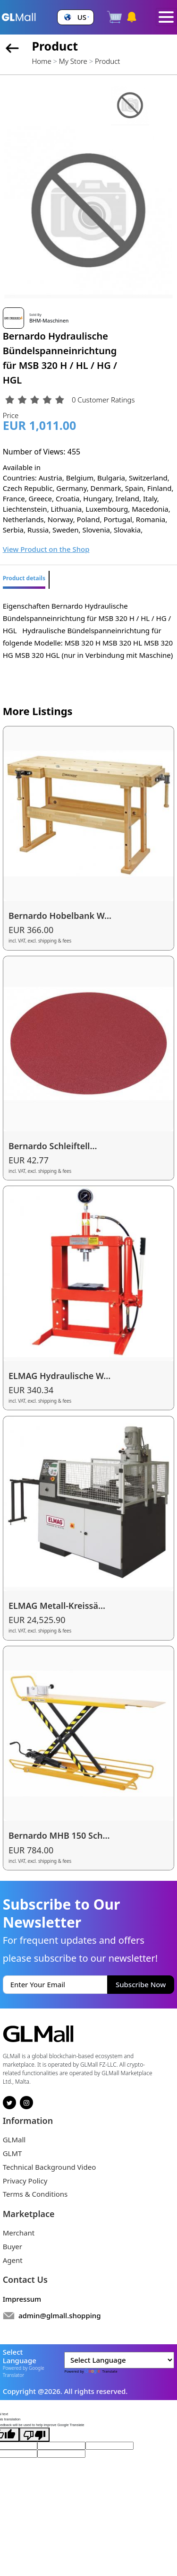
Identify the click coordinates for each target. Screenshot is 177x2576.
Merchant (19, 2232)
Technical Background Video (49, 2167)
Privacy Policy (25, 2180)
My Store (73, 61)
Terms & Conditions (35, 2194)
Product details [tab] (24, 578)
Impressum (22, 2299)
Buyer (12, 2246)
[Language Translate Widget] (119, 2360)
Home (41, 61)
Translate (100, 2371)
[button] (75, 17)
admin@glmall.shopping (59, 2315)
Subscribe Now (141, 1984)
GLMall (14, 2139)
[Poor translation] (34, 2435)
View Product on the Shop (46, 549)
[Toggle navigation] (166, 17)
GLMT (12, 2153)
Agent (13, 2260)
